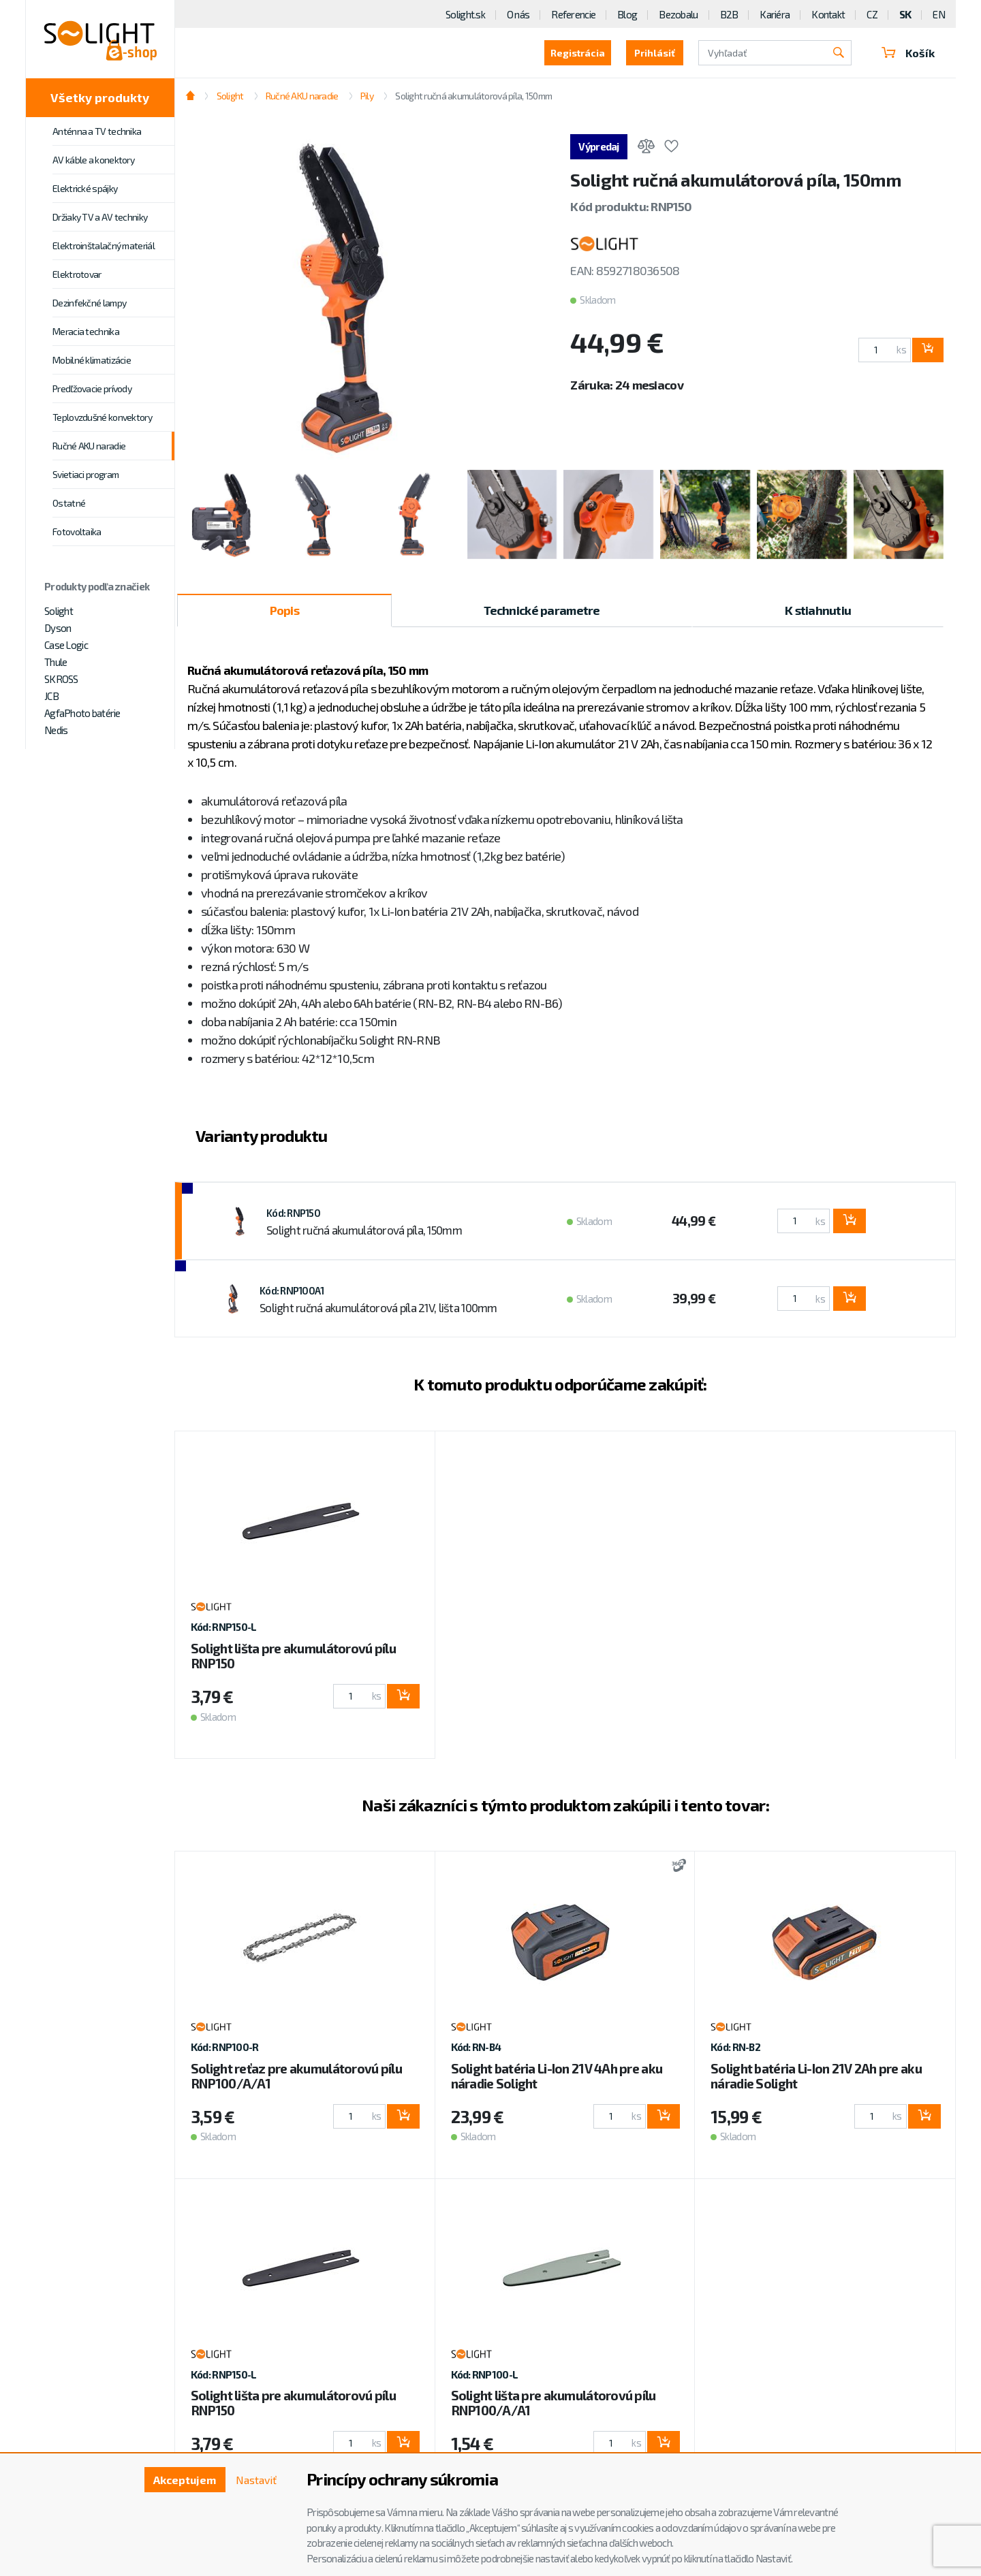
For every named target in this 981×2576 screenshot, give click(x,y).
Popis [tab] (284, 610)
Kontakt (828, 14)
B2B (729, 14)
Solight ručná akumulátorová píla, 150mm (473, 95)
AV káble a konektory (93, 159)
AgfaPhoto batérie (82, 713)
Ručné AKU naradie (88, 445)
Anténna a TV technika (96, 131)
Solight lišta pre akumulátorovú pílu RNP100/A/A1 (553, 2402)
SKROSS (61, 679)
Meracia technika (85, 331)
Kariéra (775, 14)
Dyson (57, 628)
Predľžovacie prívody (91, 388)
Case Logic (66, 645)
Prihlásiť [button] (654, 53)
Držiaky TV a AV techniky (99, 217)
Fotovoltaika (77, 531)
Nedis (55, 730)
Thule (55, 662)
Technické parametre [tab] (542, 610)
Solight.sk (465, 14)
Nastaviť (256, 2479)
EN (939, 14)
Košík (908, 52)
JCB (51, 696)
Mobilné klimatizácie (91, 360)
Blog (627, 14)
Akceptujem (184, 2479)
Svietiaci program (85, 474)
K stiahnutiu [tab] (818, 610)
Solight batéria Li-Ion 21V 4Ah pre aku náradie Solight (557, 2076)
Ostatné (68, 503)
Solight (58, 611)
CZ (872, 14)
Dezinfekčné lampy (89, 302)
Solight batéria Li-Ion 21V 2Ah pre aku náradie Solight (816, 2076)
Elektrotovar (77, 274)
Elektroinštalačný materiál (103, 245)
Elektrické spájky (84, 188)
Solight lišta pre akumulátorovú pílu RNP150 (293, 1655)
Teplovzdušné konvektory (102, 417)
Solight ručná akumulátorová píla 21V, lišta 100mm (378, 1307)
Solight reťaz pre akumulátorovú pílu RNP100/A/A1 (296, 2076)
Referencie (573, 14)
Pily (366, 95)
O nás (518, 14)
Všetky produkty (99, 97)
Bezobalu (678, 14)
